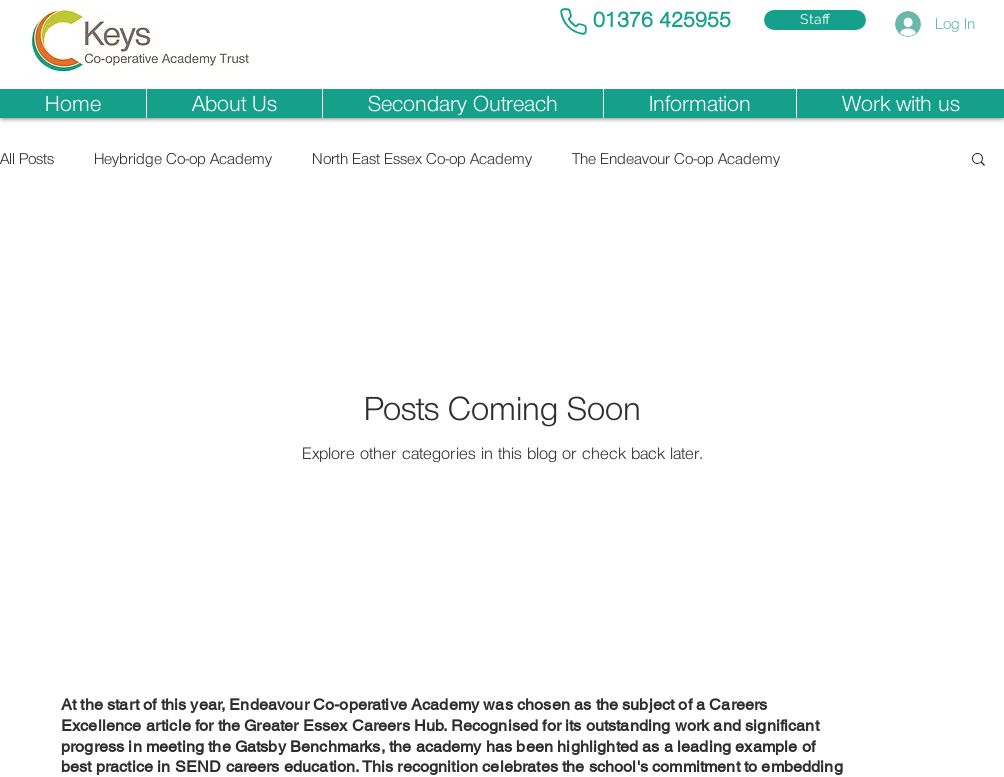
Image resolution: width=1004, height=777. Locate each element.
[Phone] (573, 21)
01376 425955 (662, 20)
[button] (234, 103)
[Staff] (815, 20)
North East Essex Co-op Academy (422, 158)
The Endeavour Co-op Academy (676, 158)
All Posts (27, 158)
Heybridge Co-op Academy (183, 158)
